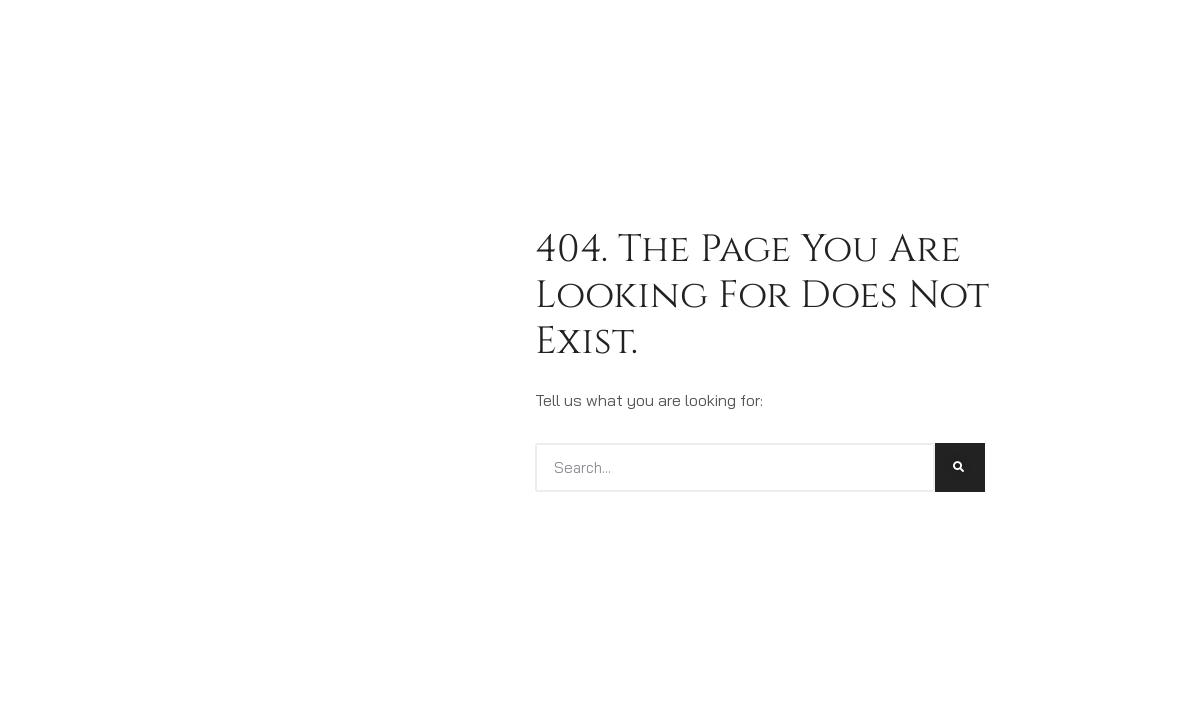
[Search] (960, 467)
